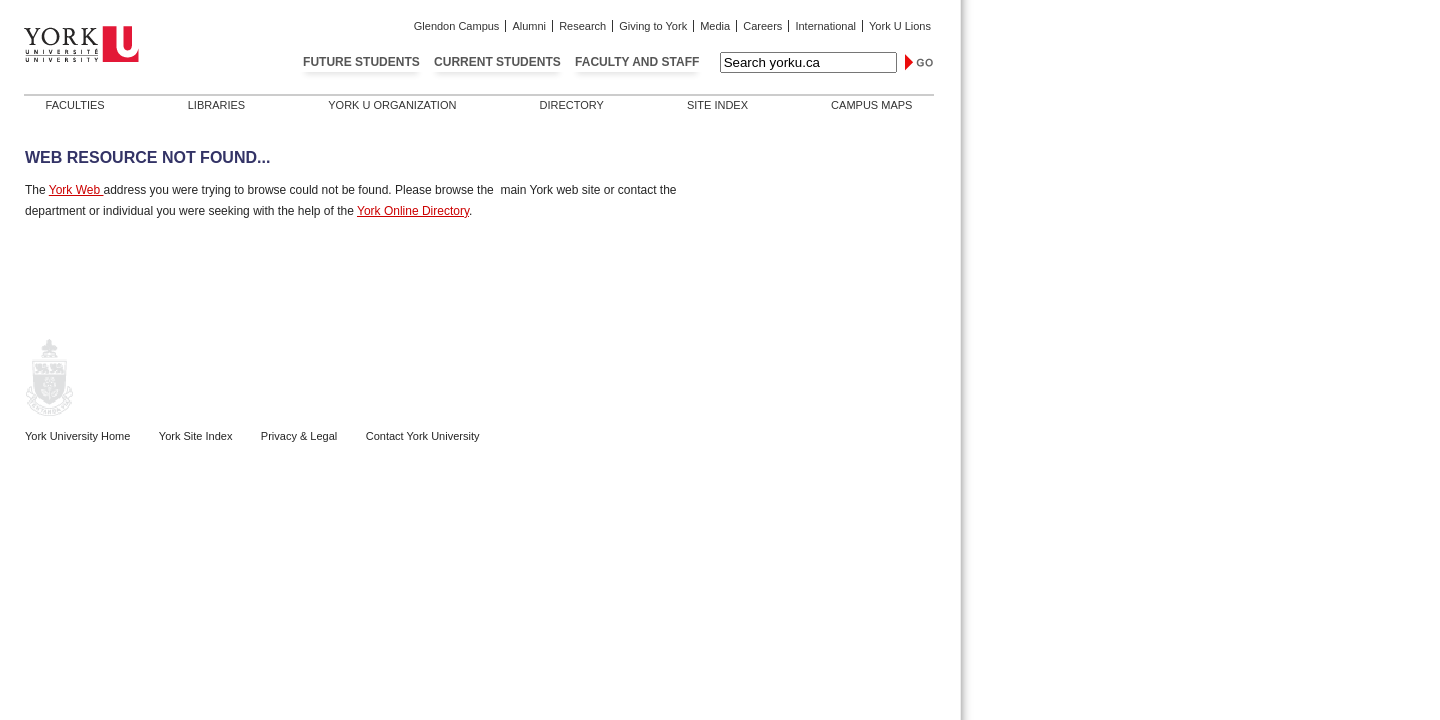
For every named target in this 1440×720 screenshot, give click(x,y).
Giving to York (653, 26)
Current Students (497, 62)
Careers (762, 26)
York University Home (77, 436)
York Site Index (196, 436)
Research (582, 26)
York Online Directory (413, 211)
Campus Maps (871, 105)
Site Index (717, 105)
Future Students (361, 62)
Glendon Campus (457, 26)
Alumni (529, 26)
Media (715, 26)
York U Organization (392, 105)
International (825, 26)
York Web (76, 190)
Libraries (216, 105)
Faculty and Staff (637, 62)
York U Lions (900, 26)
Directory (571, 105)
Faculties (75, 105)
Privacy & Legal (299, 436)
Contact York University (423, 436)
